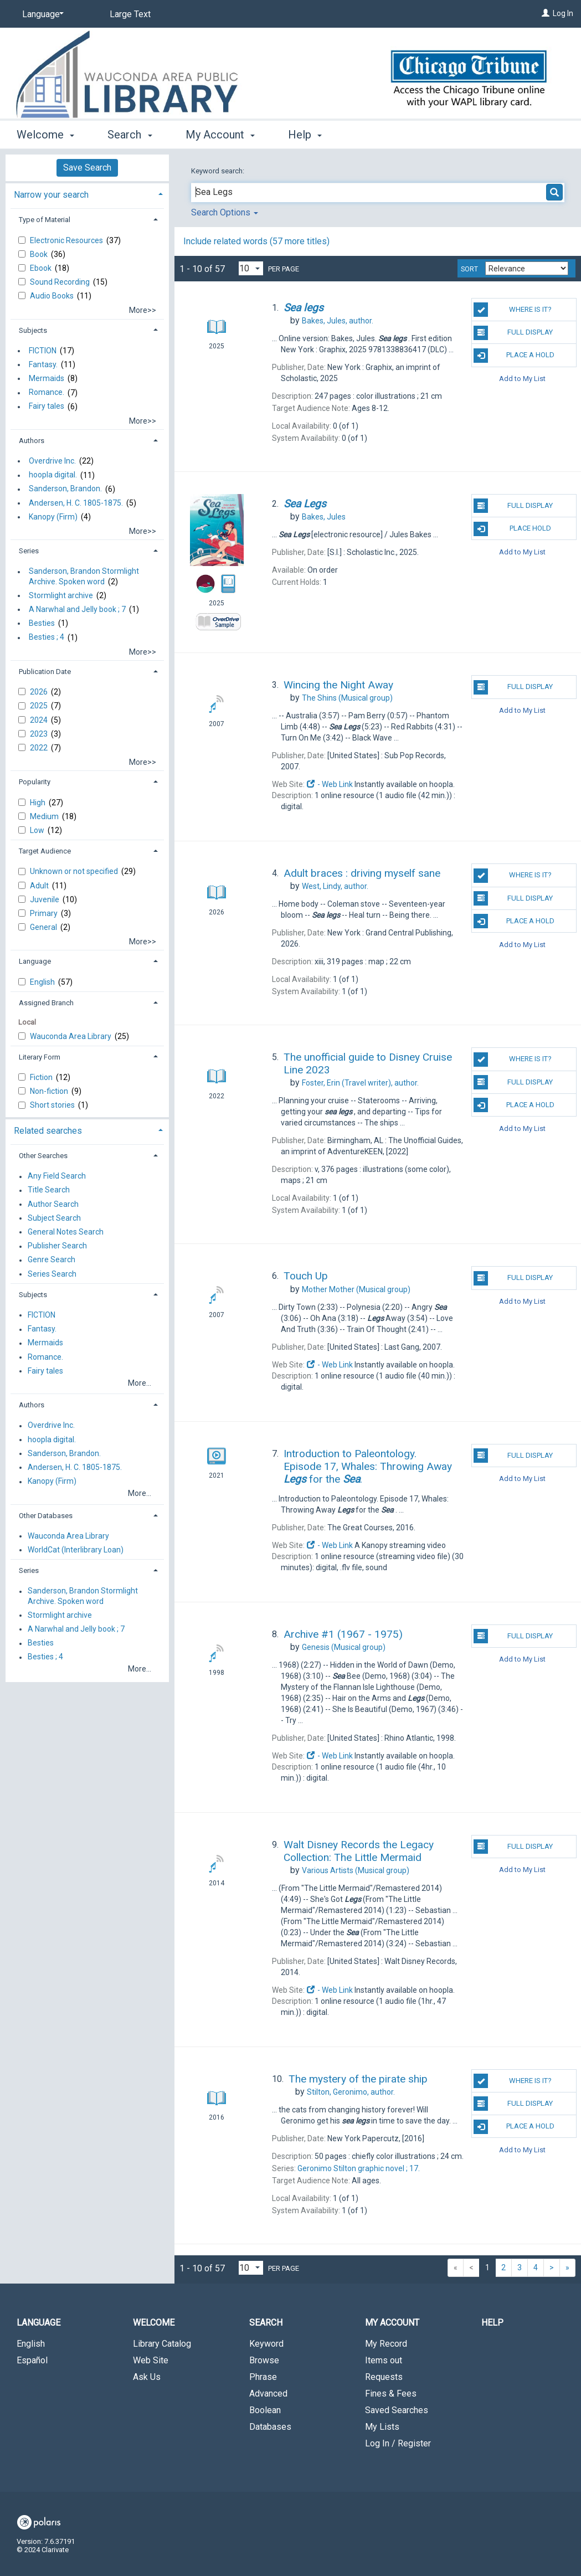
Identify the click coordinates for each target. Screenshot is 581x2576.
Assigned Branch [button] (46, 1003)
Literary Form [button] (39, 1057)
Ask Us (147, 2377)
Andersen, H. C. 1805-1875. (76, 502)
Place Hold (512, 529)
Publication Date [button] (45, 671)
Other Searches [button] (43, 1155)
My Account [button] (220, 134)
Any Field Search (57, 1176)
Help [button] (305, 134)
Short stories (53, 1105)
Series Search (52, 1273)
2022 (39, 747)
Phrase (263, 2377)
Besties (42, 623)
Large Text (130, 14)
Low (38, 830)
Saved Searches (396, 2410)
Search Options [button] (224, 212)
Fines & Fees (391, 2393)
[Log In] (545, 13)
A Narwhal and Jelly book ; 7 (77, 609)
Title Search (49, 1190)
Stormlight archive (61, 595)
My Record (386, 2343)
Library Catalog (162, 2343)
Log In (563, 13)
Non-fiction (50, 1091)
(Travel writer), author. (360, 1082)
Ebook (41, 268)
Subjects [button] (33, 330)
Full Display (513, 333)
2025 (39, 705)
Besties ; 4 (46, 637)
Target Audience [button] (45, 851)
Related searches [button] (48, 1130)
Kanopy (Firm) (53, 516)
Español (32, 2360)
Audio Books (52, 295)
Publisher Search (57, 1246)
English (43, 982)
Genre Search (51, 1260)
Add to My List (522, 378)
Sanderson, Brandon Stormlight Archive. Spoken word (84, 576)
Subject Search (54, 1218)
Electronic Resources (67, 240)
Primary (44, 913)
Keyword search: (218, 171)
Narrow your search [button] (51, 194)
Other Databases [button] (46, 1515)
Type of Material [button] (44, 219)
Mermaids (46, 378)
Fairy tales (46, 406)
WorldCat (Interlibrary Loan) (76, 1549)
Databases (270, 2426)
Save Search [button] (87, 167)
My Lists (382, 2426)
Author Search (53, 1204)
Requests (384, 2377)
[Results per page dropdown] (251, 268)
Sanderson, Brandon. (65, 489)
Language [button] (35, 961)
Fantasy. (43, 364)
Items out (383, 2360)
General (44, 927)
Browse (264, 2360)
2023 (39, 733)
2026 (39, 691)
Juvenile (45, 899)
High (38, 802)
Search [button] (129, 134)
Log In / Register (398, 2443)
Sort (469, 269)
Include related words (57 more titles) (256, 241)
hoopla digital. (53, 475)
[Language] (41, 14)
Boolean (265, 2410)
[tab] (87, 193)
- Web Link (329, 784)
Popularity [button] (34, 782)
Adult (40, 885)
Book (39, 254)
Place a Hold (514, 355)
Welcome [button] (45, 134)
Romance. (46, 392)
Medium (45, 816)
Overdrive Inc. (52, 460)
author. (337, 320)
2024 (39, 720)
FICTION (42, 350)
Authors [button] (31, 440)
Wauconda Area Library (71, 1036)
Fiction (42, 1077)
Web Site (150, 2360)
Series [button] (29, 551)
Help (492, 2322)
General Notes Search (66, 1231)
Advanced (268, 2393)
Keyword (266, 2343)
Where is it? (512, 309)
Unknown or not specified (75, 871)
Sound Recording (60, 281)
